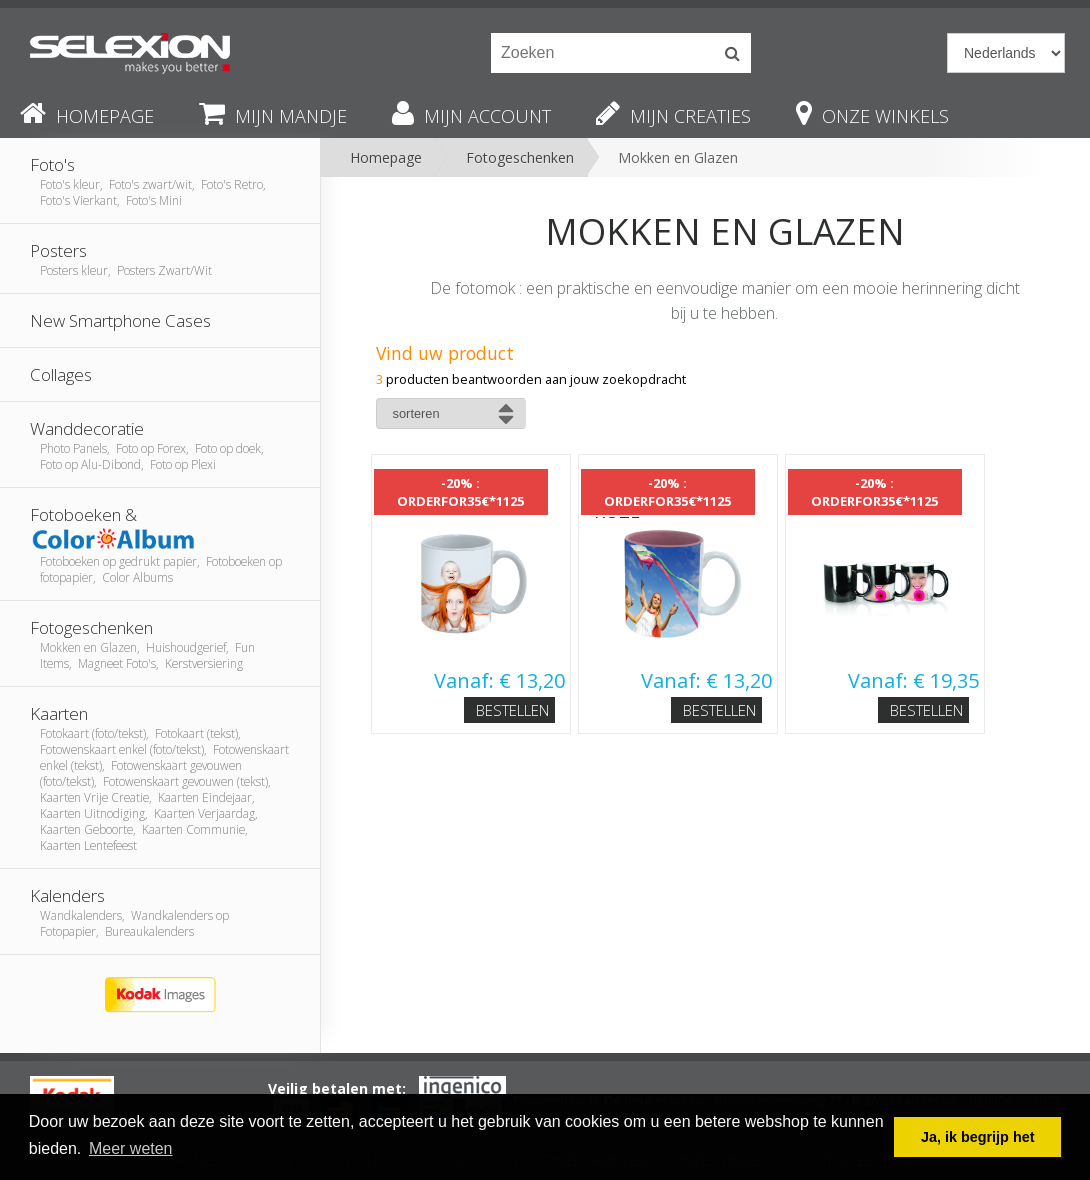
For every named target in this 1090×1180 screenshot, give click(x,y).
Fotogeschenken (520, 157)
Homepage (386, 157)
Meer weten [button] (131, 1148)
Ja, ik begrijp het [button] (978, 1137)
